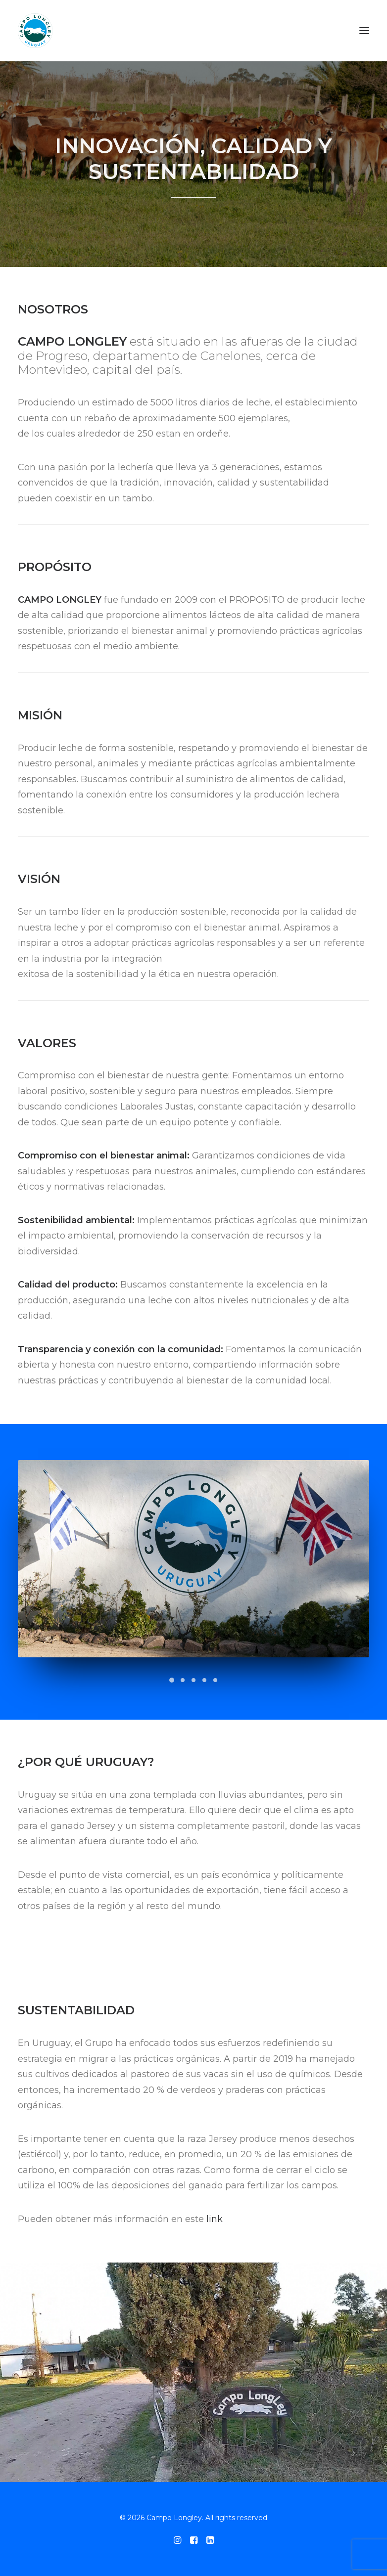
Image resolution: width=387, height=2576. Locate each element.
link (214, 2219)
